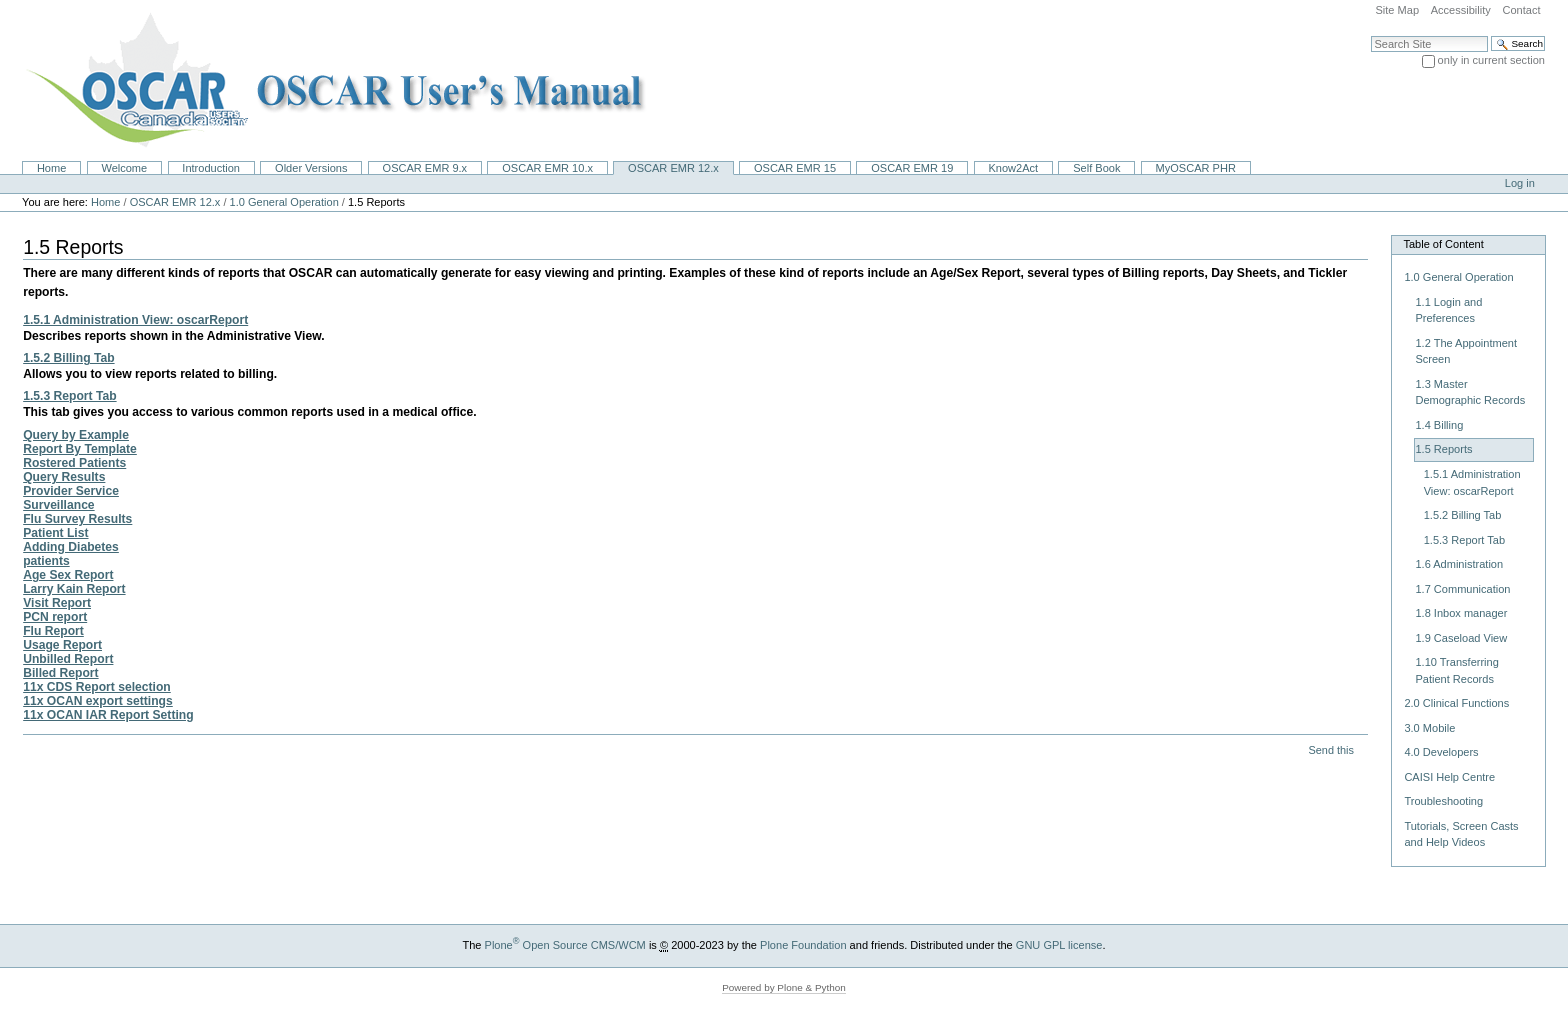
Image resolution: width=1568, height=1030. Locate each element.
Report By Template (80, 449)
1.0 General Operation (284, 202)
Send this (1330, 750)
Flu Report (53, 631)
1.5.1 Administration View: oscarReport (135, 320)
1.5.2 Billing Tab (68, 358)
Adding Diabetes (71, 547)
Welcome (124, 168)
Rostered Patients (74, 463)
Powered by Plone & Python (784, 987)
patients (46, 561)
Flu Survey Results (77, 519)
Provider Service (71, 491)
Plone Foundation (803, 945)
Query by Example (76, 435)
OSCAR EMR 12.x (673, 168)
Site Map (1397, 10)
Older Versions (311, 168)
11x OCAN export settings (98, 701)
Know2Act (1013, 168)
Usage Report (62, 645)
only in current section (1491, 60)
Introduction (211, 168)
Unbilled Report (68, 659)
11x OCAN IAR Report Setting (108, 715)
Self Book (1096, 168)
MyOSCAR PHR (1196, 168)
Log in (1520, 183)
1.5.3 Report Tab (69, 396)
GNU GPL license (1059, 945)
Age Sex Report (68, 575)
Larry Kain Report (74, 589)
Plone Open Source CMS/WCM (565, 945)
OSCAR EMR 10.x (547, 168)
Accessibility (1461, 10)
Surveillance (58, 505)
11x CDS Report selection (97, 687)
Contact (1521, 10)
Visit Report (57, 603)
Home (51, 168)
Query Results (64, 477)
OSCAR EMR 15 (795, 168)
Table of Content (1443, 244)
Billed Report (60, 673)
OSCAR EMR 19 (912, 168)
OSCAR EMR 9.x (425, 168)
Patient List (55, 533)
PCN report (55, 617)
